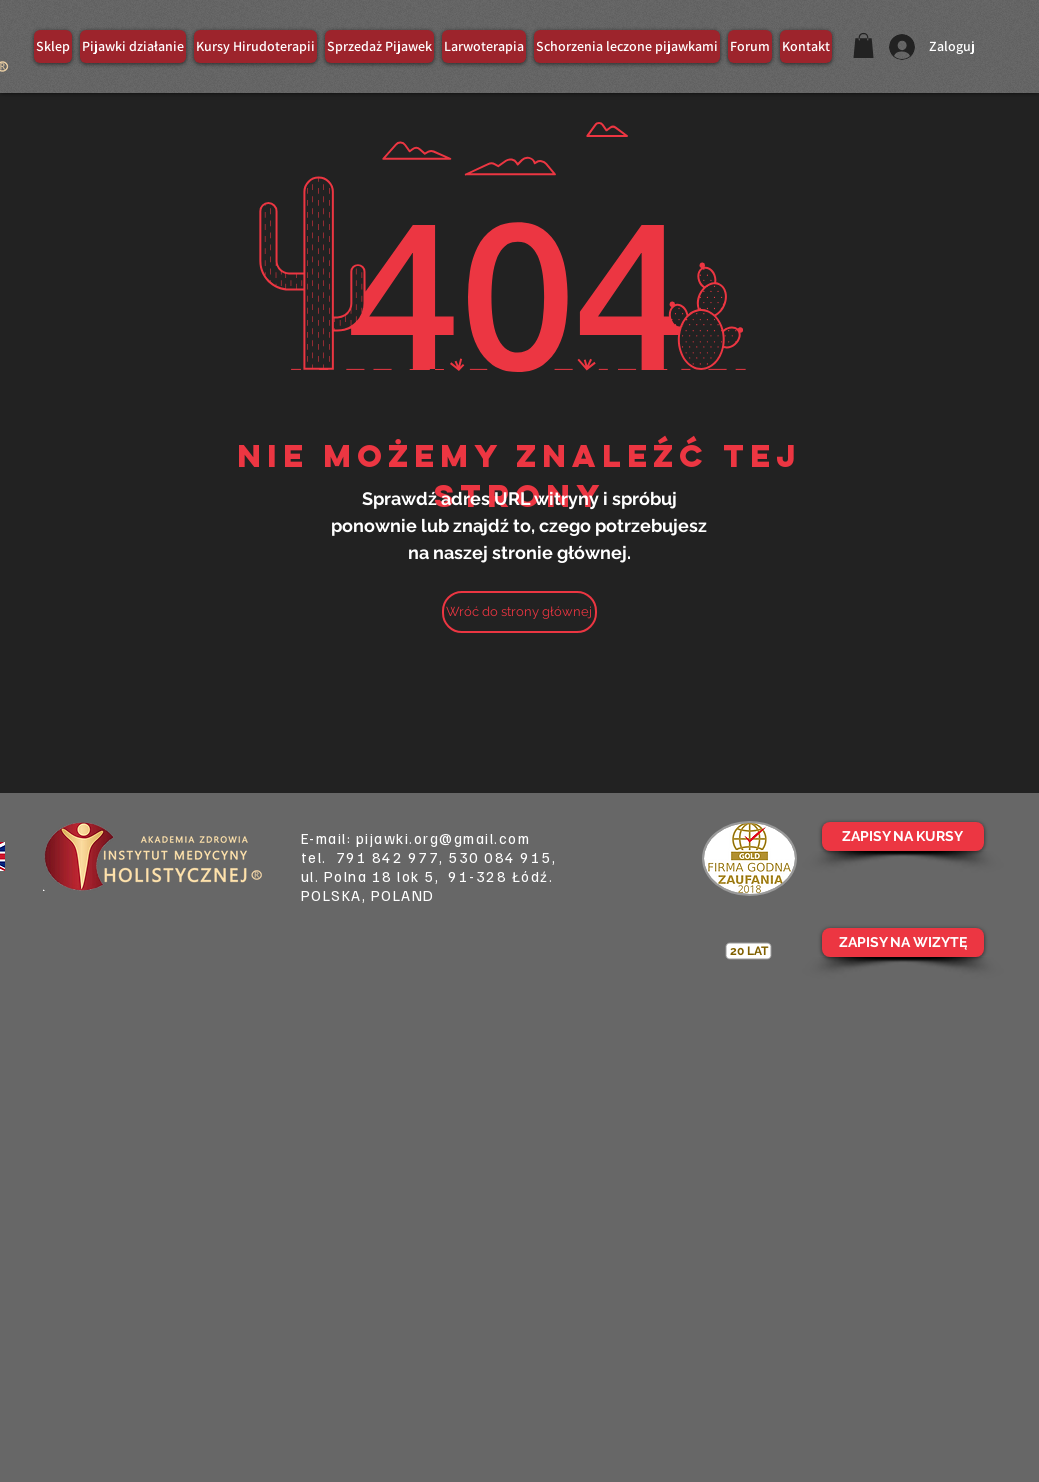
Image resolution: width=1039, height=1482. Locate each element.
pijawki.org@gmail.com (443, 838)
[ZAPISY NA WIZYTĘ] (903, 942)
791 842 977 (388, 857)
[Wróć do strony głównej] (519, 612)
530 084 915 (500, 857)
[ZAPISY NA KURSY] (903, 836)
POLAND (403, 895)
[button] (863, 45)
